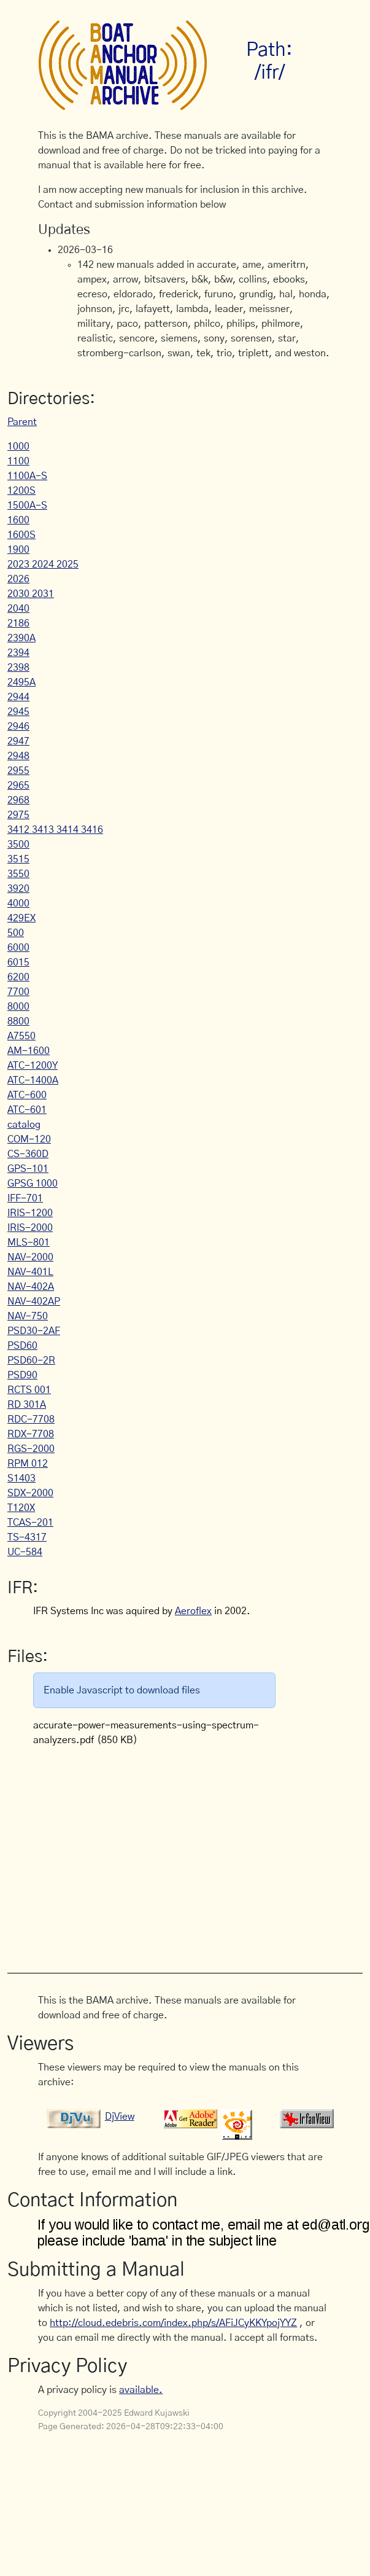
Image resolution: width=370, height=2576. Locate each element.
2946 (18, 727)
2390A (21, 638)
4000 (18, 903)
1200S (21, 491)
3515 (18, 859)
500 (15, 933)
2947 (18, 741)
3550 (18, 874)
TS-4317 (27, 1537)
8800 (18, 1021)
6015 (18, 962)
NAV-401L (30, 1272)
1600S (21, 535)
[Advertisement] (186, 1853)
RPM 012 (27, 1464)
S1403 (21, 1478)
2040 (18, 609)
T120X (21, 1508)
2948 (18, 756)
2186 (18, 623)
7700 (18, 992)
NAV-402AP (33, 1301)
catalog (23, 1125)
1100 (18, 461)
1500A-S (27, 505)
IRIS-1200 (30, 1213)
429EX (21, 918)
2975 (18, 815)
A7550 (21, 1036)
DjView (119, 2116)
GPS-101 (27, 1169)
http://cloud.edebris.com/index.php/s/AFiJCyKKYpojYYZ (173, 2323)
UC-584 (24, 1552)
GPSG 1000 (32, 1183)
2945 (18, 712)
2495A (21, 682)
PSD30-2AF (33, 1331)
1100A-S (27, 476)
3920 (18, 889)
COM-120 (29, 1139)
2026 (18, 579)
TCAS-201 (30, 1523)
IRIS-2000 (30, 1228)
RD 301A (26, 1405)
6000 (18, 948)
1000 (18, 446)
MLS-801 (28, 1242)
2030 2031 (30, 594)
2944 (18, 697)
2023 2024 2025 (43, 564)
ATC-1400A (32, 1080)
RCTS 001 (29, 1390)
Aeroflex (193, 1611)
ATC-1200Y (32, 1066)
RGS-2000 (31, 1449)
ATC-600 (27, 1095)
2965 (18, 785)
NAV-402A (30, 1287)
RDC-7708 (31, 1419)
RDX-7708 (30, 1434)
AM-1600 (28, 1051)
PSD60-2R (31, 1360)
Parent (22, 422)
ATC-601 (27, 1110)
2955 (18, 771)
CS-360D (27, 1154)
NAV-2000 (30, 1257)
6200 (18, 977)
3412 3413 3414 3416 (55, 830)
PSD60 (22, 1346)
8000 (18, 1007)
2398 (18, 668)
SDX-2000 (30, 1493)
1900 (18, 550)
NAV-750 (27, 1316)
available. (141, 2390)
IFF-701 (25, 1198)
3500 (18, 844)
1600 (18, 520)
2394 (18, 653)
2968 (18, 800)
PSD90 (22, 1375)
